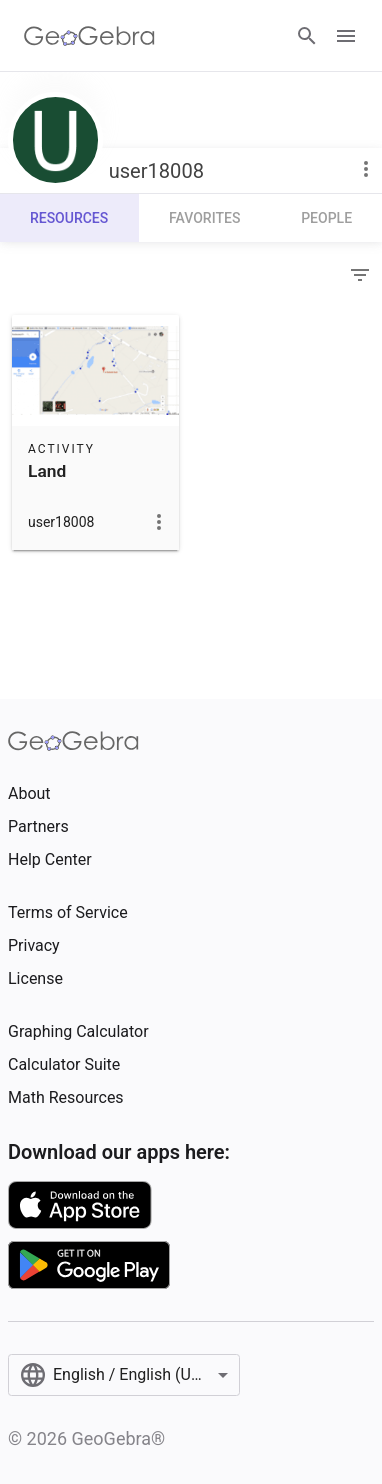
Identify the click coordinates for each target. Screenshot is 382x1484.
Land (47, 471)
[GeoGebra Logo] (89, 36)
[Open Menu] (346, 36)
